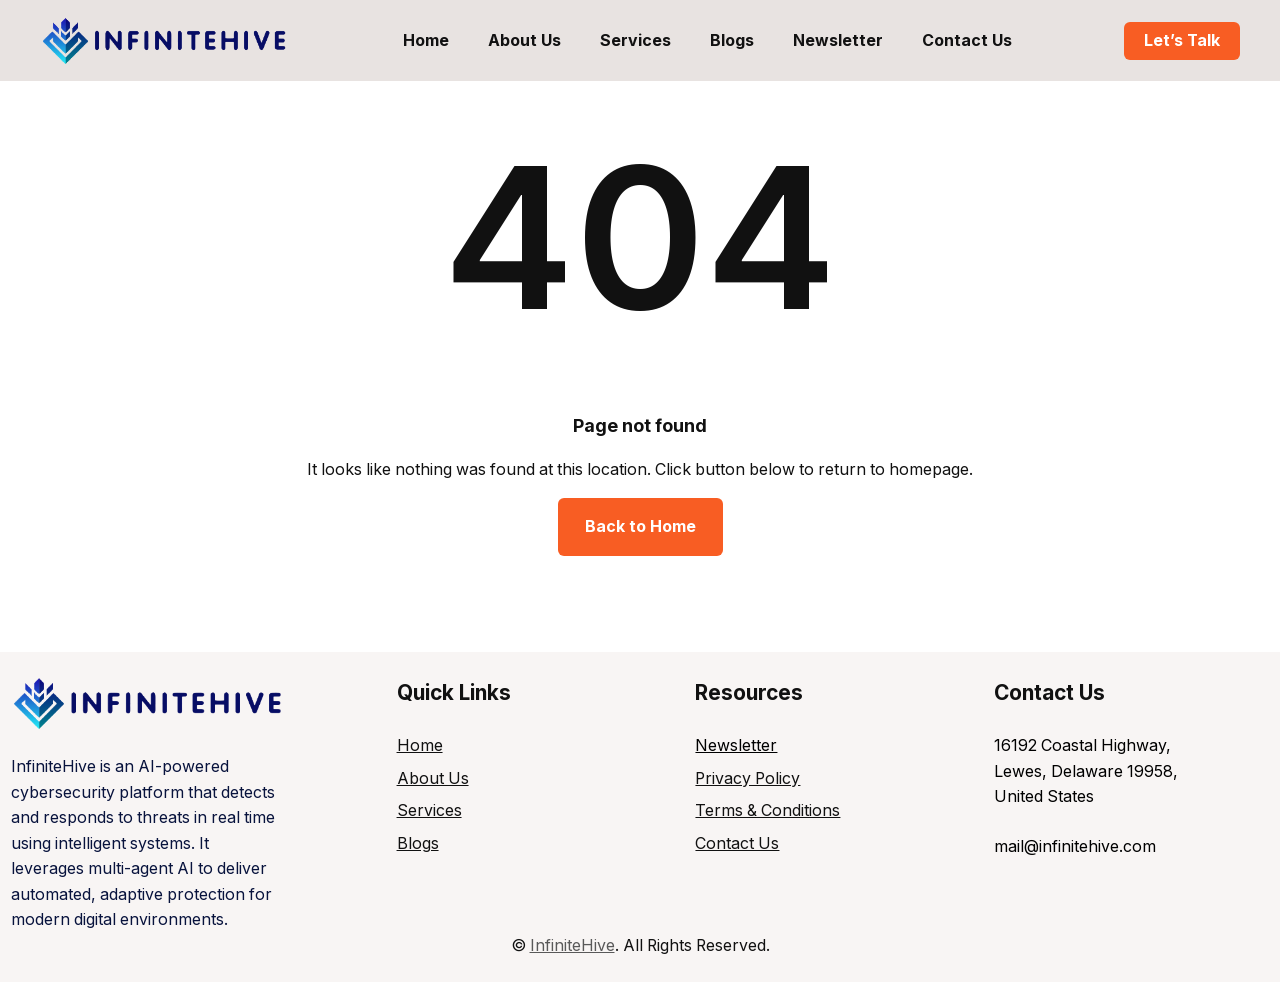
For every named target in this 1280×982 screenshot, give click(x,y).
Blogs (418, 843)
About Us (433, 778)
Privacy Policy (747, 778)
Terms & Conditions (767, 810)
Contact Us (737, 843)
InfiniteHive (572, 945)
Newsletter (736, 745)
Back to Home (640, 526)
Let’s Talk (1182, 40)
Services (429, 810)
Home (420, 745)
